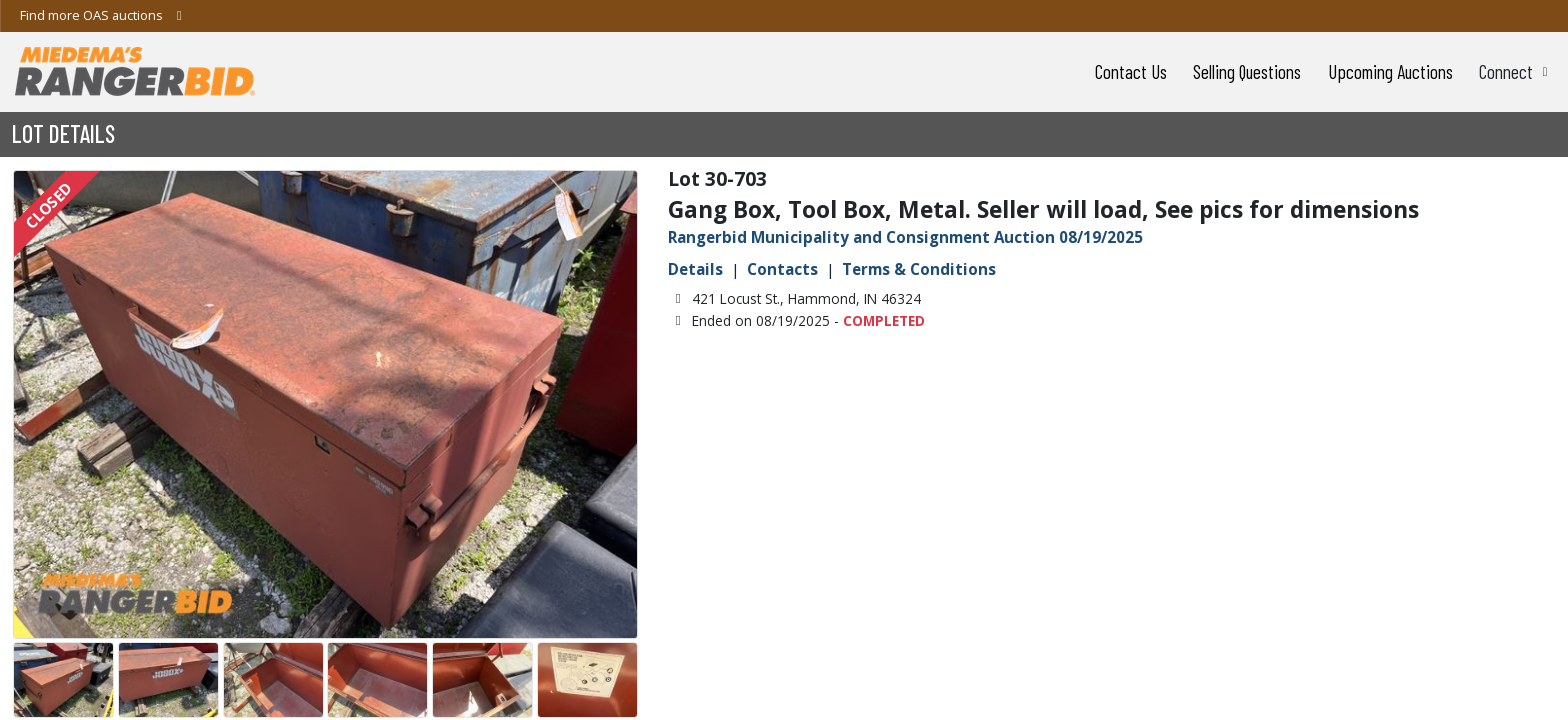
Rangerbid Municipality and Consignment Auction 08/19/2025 (905, 237)
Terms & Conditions (919, 269)
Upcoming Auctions (1390, 71)
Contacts (782, 269)
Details (695, 269)
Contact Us (1131, 71)
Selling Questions (1247, 71)
